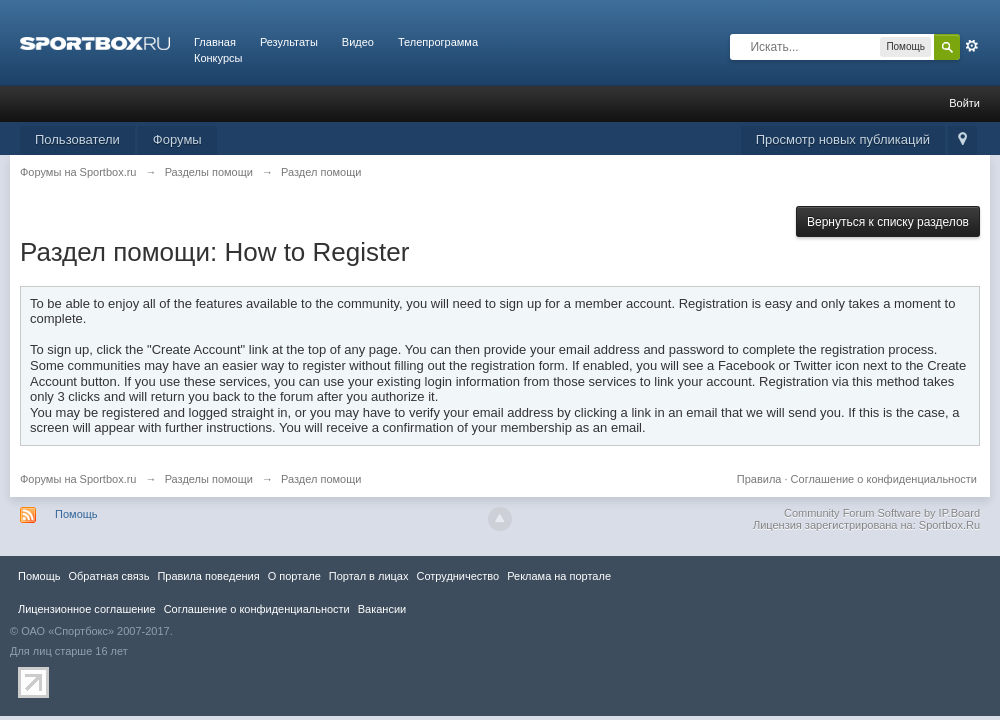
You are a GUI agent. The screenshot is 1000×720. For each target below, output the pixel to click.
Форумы (177, 139)
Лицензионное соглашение (87, 609)
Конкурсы (218, 58)
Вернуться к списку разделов (888, 222)
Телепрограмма (438, 42)
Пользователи (77, 139)
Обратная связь (108, 576)
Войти (964, 103)
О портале (294, 576)
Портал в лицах (369, 576)
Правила (759, 479)
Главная (215, 42)
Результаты (289, 42)
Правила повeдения (208, 576)
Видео (358, 42)
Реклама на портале (559, 576)
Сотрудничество (457, 576)
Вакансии (382, 609)
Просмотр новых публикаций (843, 139)
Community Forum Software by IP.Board (882, 513)
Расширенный (972, 46)
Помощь (76, 514)
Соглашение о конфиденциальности (884, 479)
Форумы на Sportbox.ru (78, 479)
